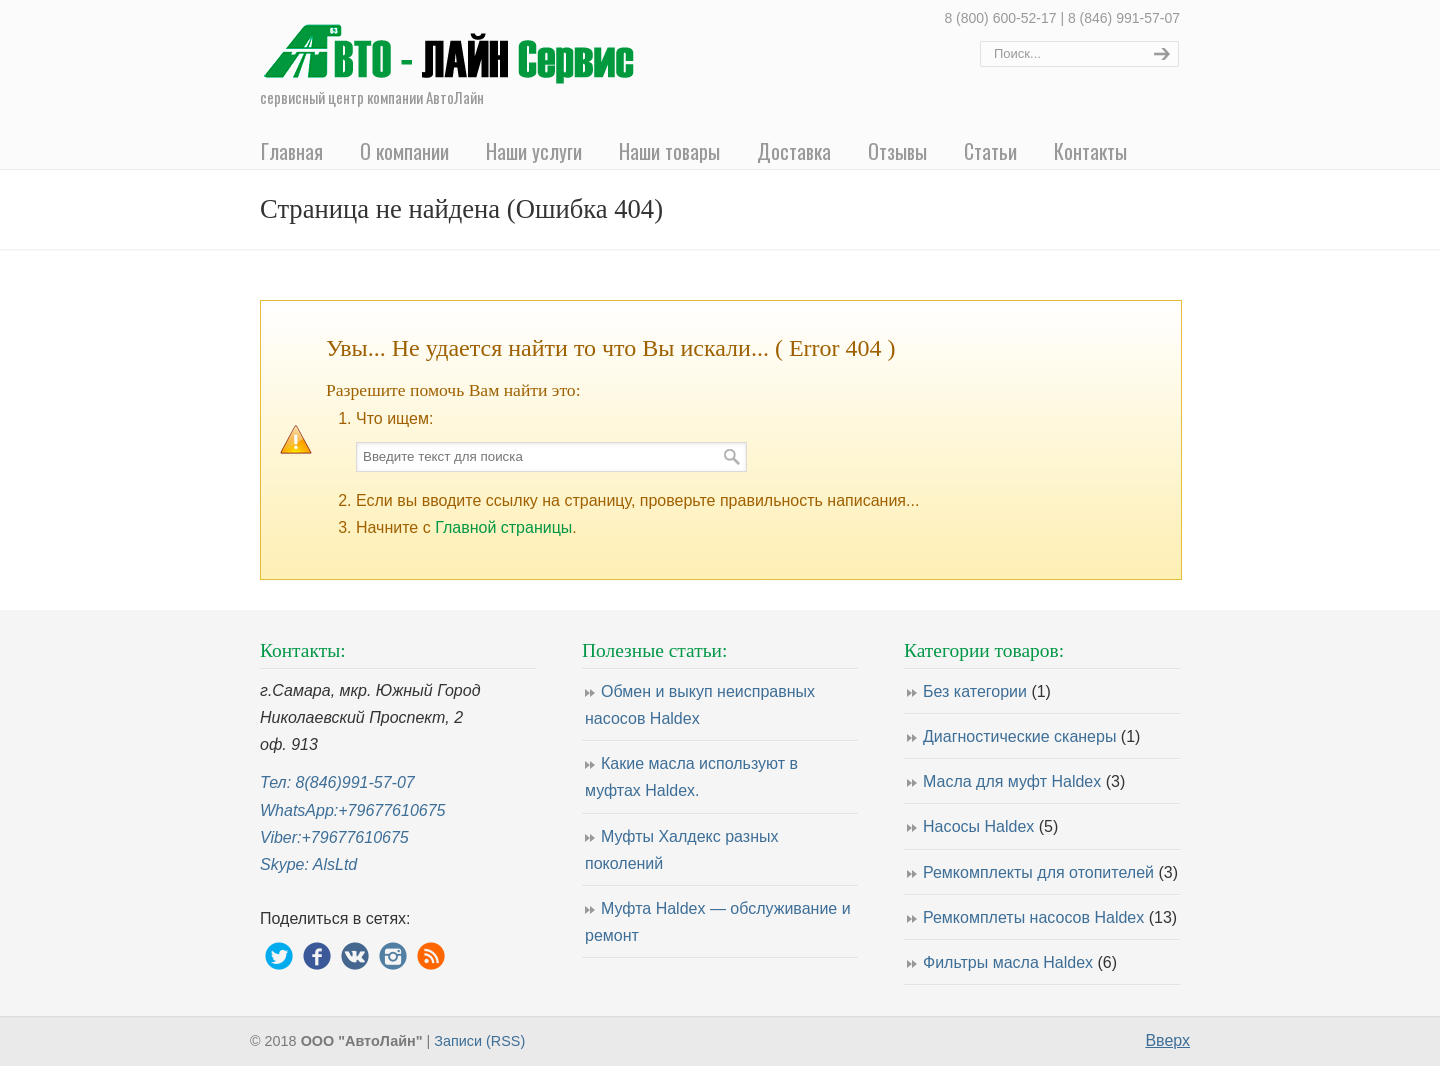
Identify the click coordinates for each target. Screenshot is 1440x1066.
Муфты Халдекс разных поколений (681, 850)
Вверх (1167, 1040)
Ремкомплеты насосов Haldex (1050, 917)
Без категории (987, 691)
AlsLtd (335, 864)
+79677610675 (391, 810)
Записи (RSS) (479, 1041)
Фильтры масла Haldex (1020, 962)
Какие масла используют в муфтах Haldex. (691, 777)
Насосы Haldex (990, 826)
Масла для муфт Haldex (1024, 781)
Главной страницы (503, 527)
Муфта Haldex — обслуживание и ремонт (718, 922)
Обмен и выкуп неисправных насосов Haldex (700, 705)
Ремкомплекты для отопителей (1050, 872)
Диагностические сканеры (1031, 736)
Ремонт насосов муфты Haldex (455, 46)
